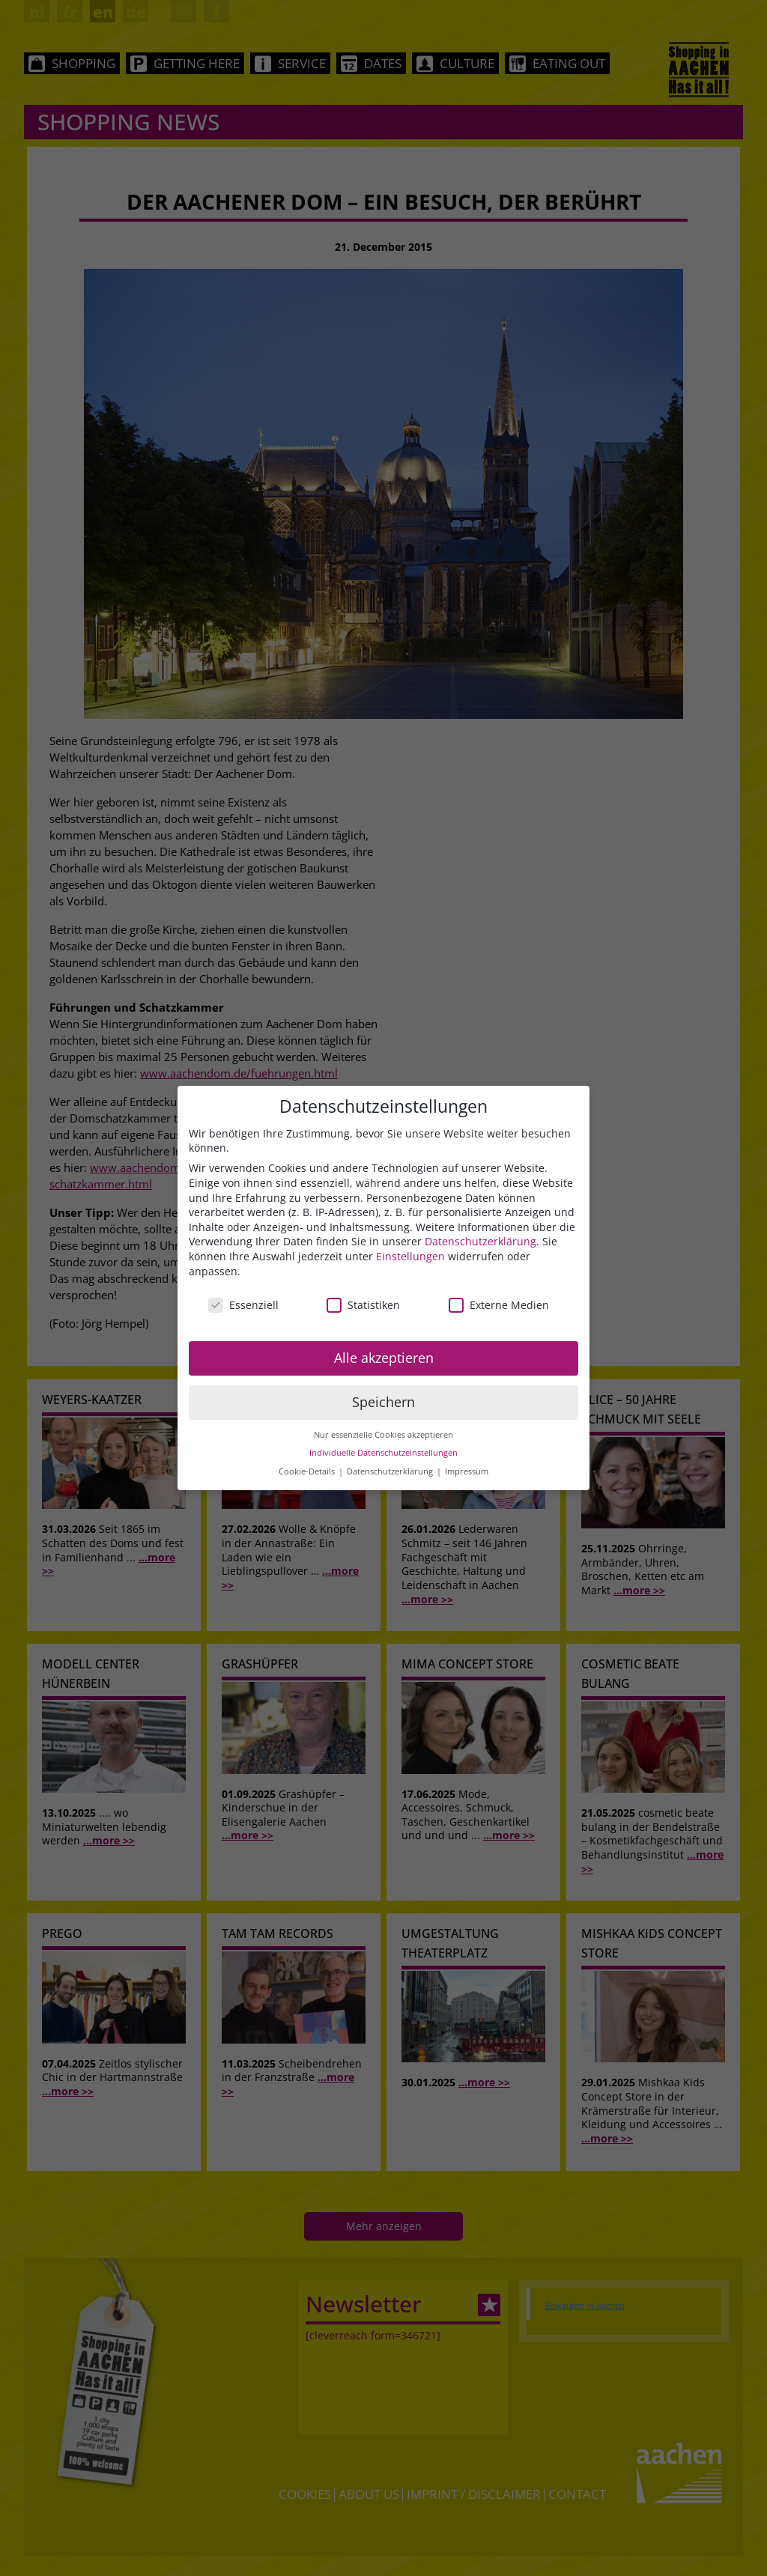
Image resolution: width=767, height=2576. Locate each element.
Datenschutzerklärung (480, 1241)
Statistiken (363, 1305)
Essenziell (243, 1305)
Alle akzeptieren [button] (384, 1358)
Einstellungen (410, 1256)
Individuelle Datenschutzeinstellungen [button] (383, 1453)
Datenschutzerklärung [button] (391, 1471)
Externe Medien (499, 1305)
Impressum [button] (466, 1471)
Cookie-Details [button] (308, 1471)
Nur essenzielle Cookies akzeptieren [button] (383, 1435)
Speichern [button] (383, 1402)
